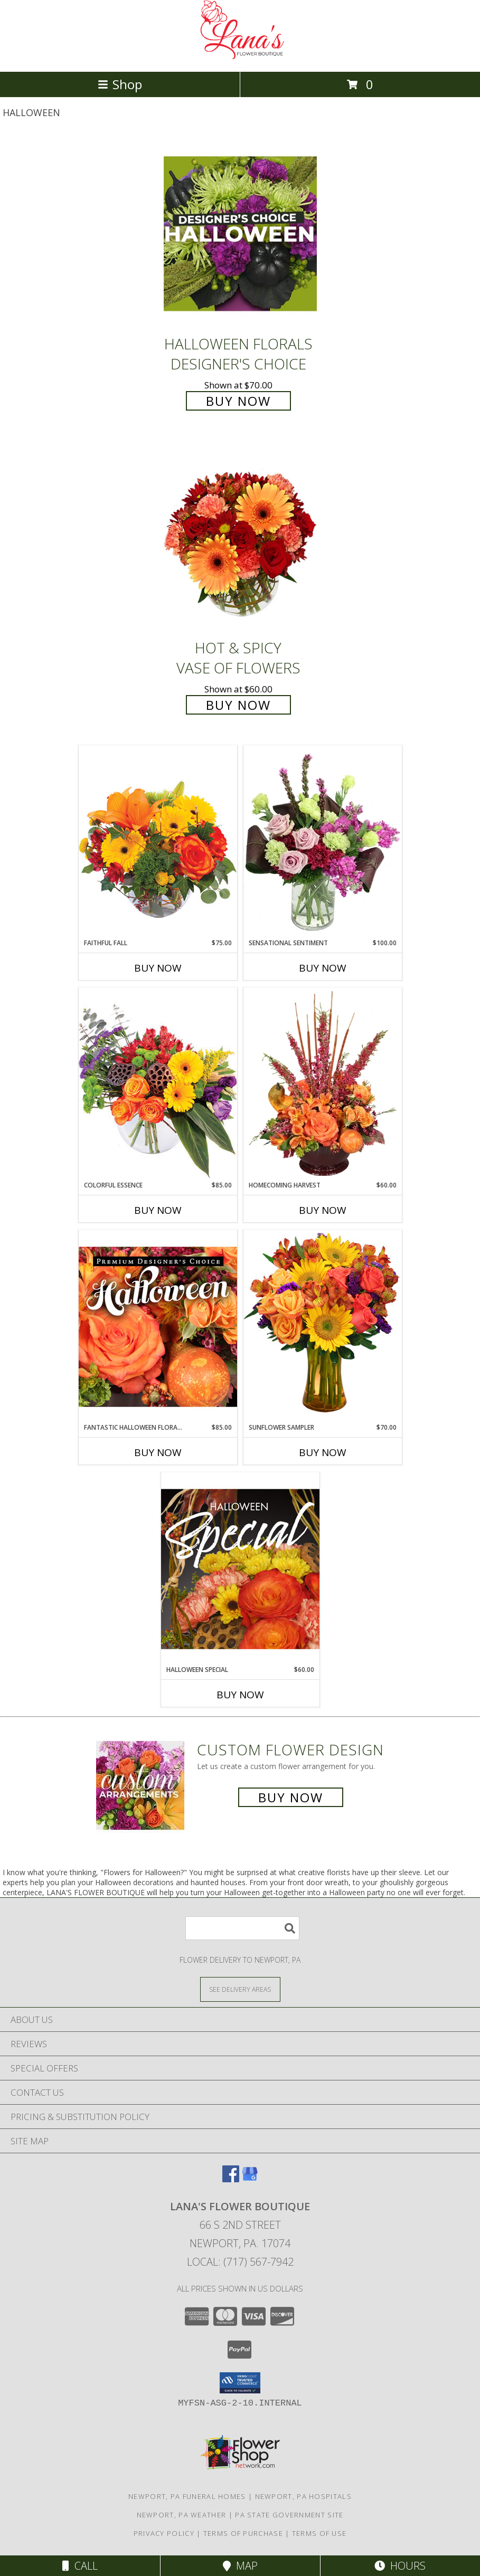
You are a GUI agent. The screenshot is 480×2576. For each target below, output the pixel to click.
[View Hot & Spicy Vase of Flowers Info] (240, 538)
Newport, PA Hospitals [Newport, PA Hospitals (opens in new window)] (303, 2496)
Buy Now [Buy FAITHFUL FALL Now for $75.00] (158, 968)
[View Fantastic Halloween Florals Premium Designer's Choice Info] (158, 1326)
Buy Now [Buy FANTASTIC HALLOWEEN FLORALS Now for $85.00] (158, 1452)
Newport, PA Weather (182, 2515)
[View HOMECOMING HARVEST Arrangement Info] (322, 1084)
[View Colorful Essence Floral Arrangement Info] (158, 1084)
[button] (240, 2382)
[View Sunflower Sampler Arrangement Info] (322, 1326)
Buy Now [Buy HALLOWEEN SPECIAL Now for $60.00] (240, 1695)
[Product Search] (242, 1928)
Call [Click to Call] (80, 2566)
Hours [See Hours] (400, 2566)
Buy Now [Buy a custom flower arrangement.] (290, 1797)
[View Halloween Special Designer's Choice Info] (240, 1568)
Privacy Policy (164, 2533)
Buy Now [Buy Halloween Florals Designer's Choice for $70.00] (238, 401)
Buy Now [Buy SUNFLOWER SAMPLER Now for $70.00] (322, 1452)
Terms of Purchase (243, 2533)
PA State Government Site (289, 2515)
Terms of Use (319, 2533)
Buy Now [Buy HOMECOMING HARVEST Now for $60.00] (322, 1210)
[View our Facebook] (230, 2179)
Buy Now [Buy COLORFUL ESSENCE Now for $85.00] (158, 1210)
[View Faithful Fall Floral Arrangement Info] (158, 841)
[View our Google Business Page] (249, 2179)
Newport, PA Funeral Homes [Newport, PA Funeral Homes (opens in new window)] (187, 2496)
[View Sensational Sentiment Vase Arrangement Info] (322, 842)
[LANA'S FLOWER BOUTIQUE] (240, 56)
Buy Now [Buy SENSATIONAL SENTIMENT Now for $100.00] (322, 968)
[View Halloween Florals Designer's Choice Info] (240, 234)
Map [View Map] (240, 2566)
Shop (120, 84)
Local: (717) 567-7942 (240, 2262)
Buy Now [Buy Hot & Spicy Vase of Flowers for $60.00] (238, 705)
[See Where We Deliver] (240, 1989)
